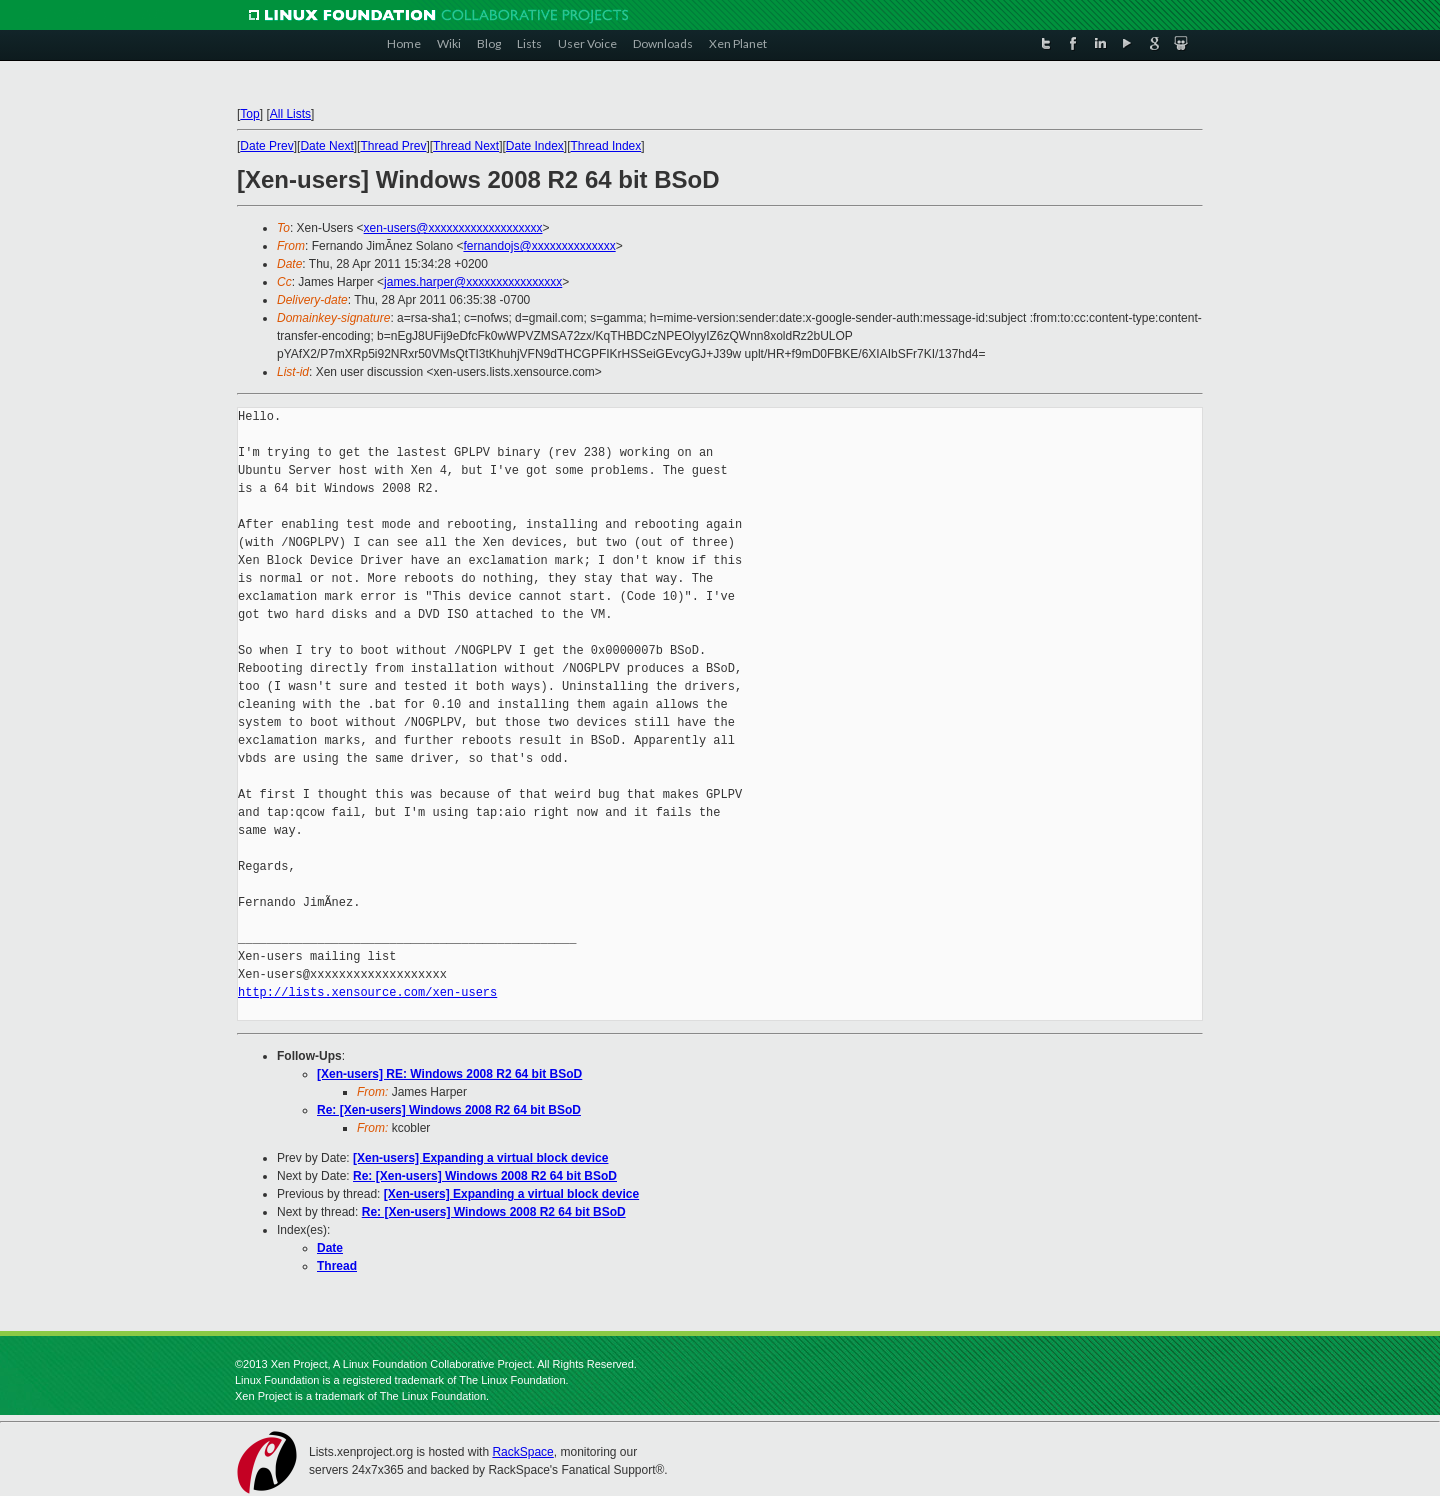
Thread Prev (393, 146)
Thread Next (466, 146)
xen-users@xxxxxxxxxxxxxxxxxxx (453, 228)
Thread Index (606, 146)
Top (249, 114)
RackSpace (522, 1452)
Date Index (535, 146)
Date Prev (266, 146)
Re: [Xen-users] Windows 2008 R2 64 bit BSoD (449, 1110)
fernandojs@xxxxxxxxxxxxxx (539, 246)
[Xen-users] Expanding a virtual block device (480, 1158)
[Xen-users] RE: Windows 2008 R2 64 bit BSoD (449, 1074)
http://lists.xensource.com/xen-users (367, 992)
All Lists (290, 114)
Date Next (326, 146)
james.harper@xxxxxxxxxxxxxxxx (473, 282)
